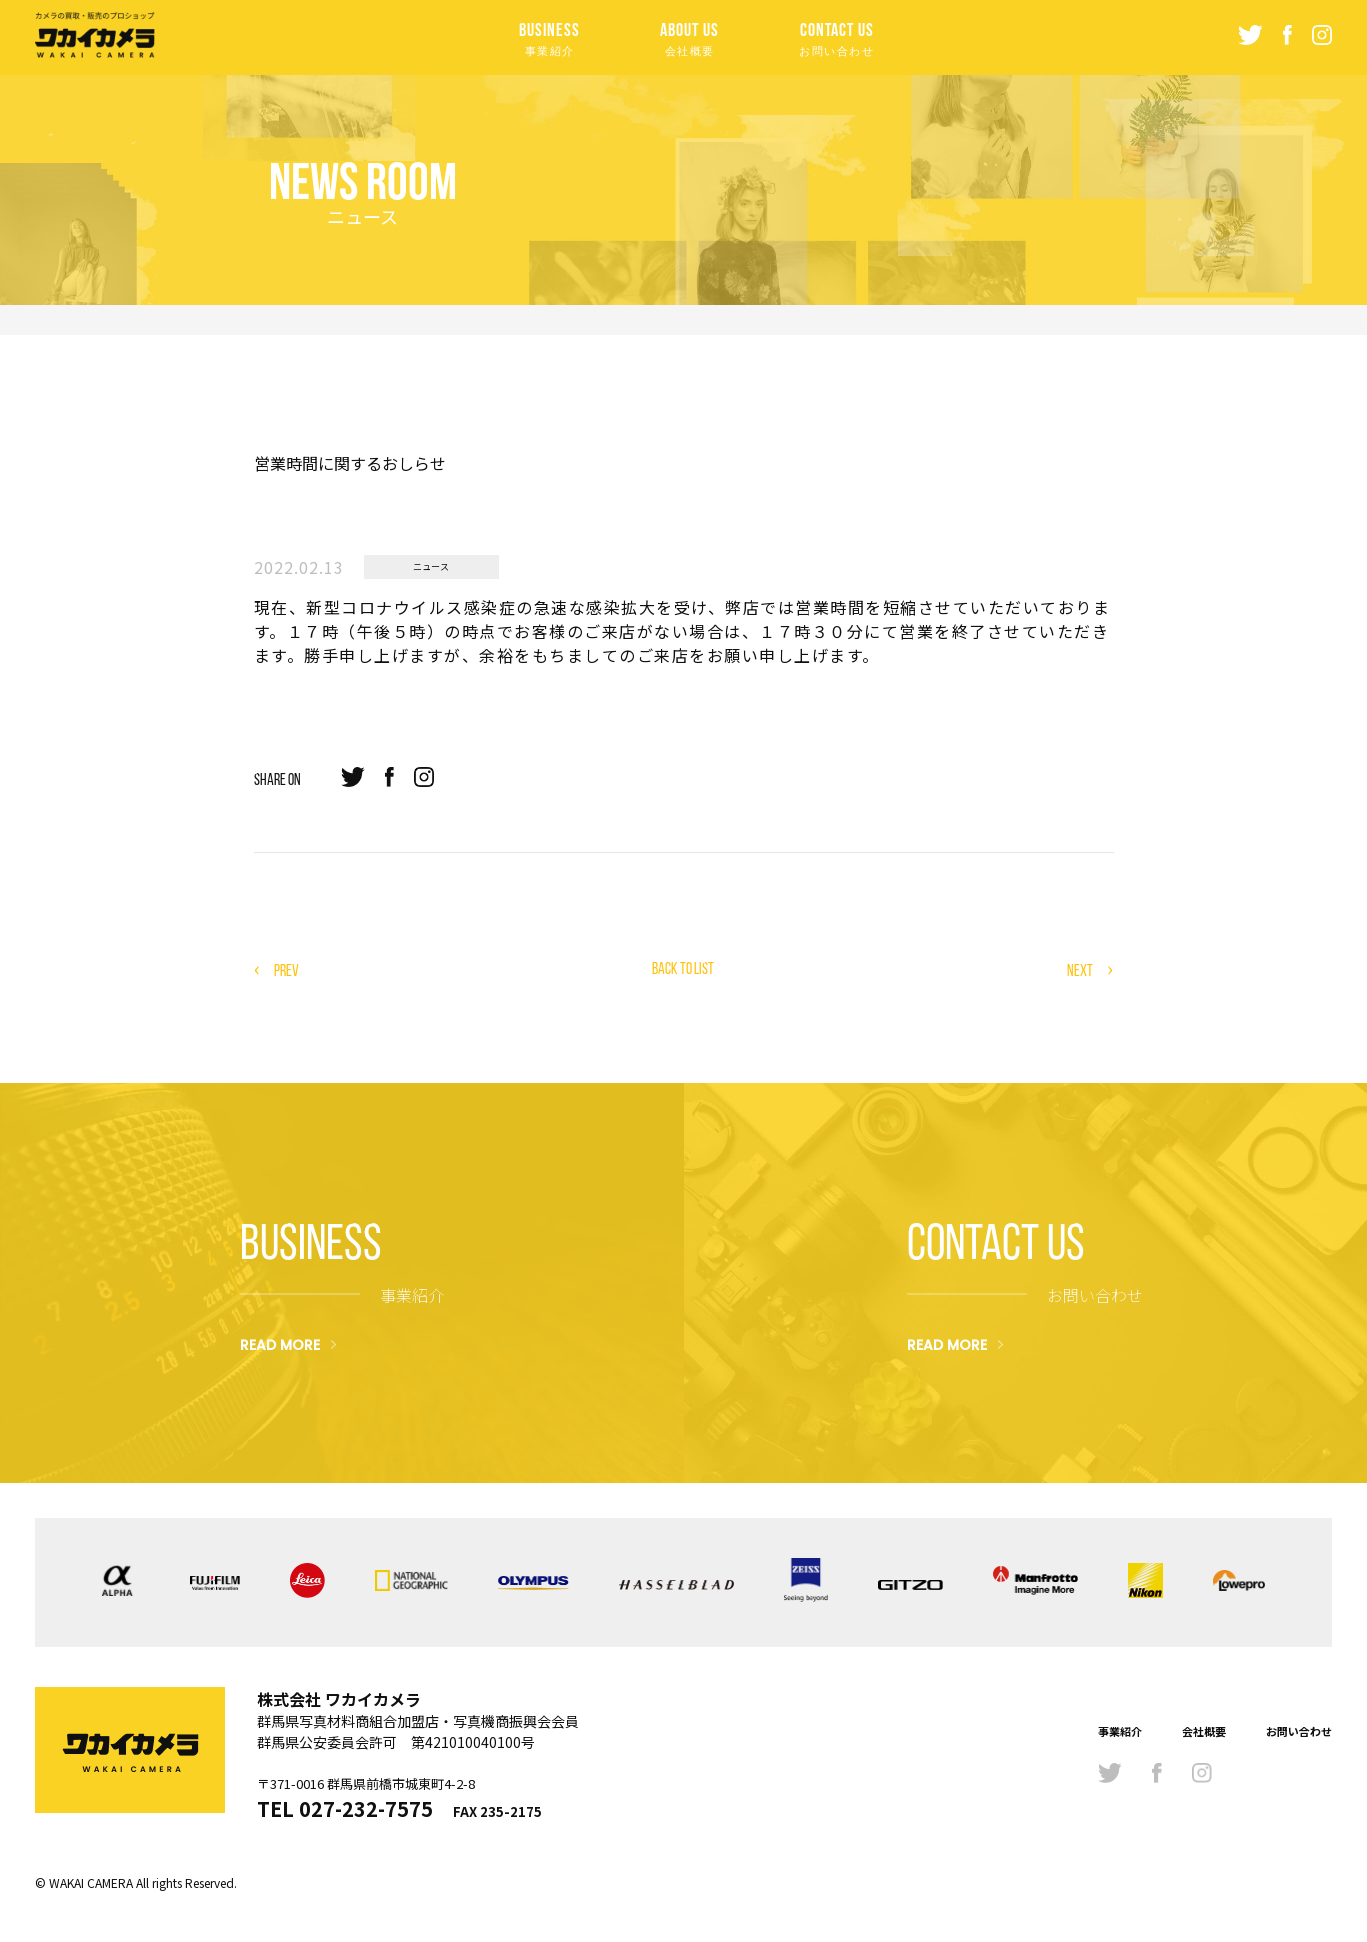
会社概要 (1204, 1731)
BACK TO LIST (683, 968)
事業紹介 (1120, 1731)
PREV (286, 970)
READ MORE (280, 1344)
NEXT (1080, 970)
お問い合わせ (1299, 1731)
